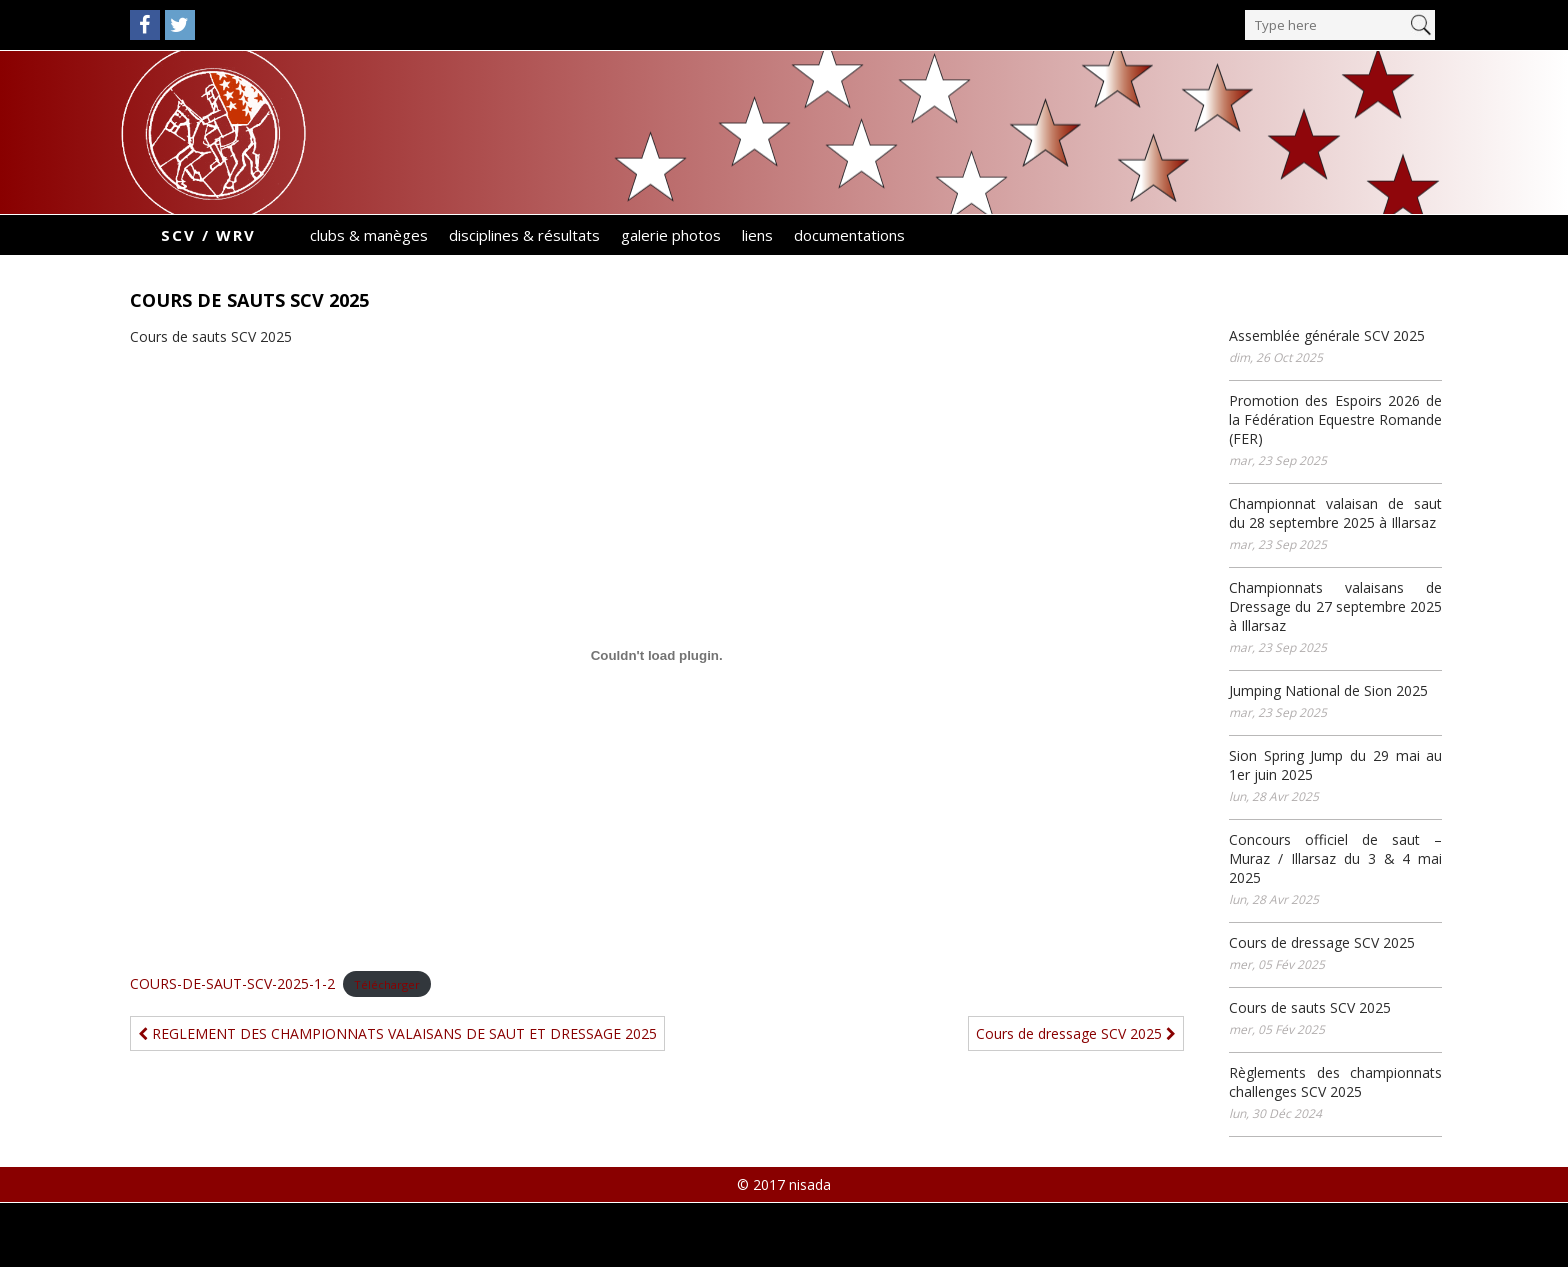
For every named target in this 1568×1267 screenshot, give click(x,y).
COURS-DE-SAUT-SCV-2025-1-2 (232, 983)
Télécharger (387, 984)
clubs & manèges (369, 235)
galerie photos (671, 235)
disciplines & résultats (524, 235)
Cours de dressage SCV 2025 (1076, 1033)
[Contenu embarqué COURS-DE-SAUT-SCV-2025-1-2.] (657, 656)
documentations (849, 235)
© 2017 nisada (784, 1184)
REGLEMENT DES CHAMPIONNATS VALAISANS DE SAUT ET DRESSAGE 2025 (397, 1033)
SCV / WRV (208, 235)
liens (757, 235)
